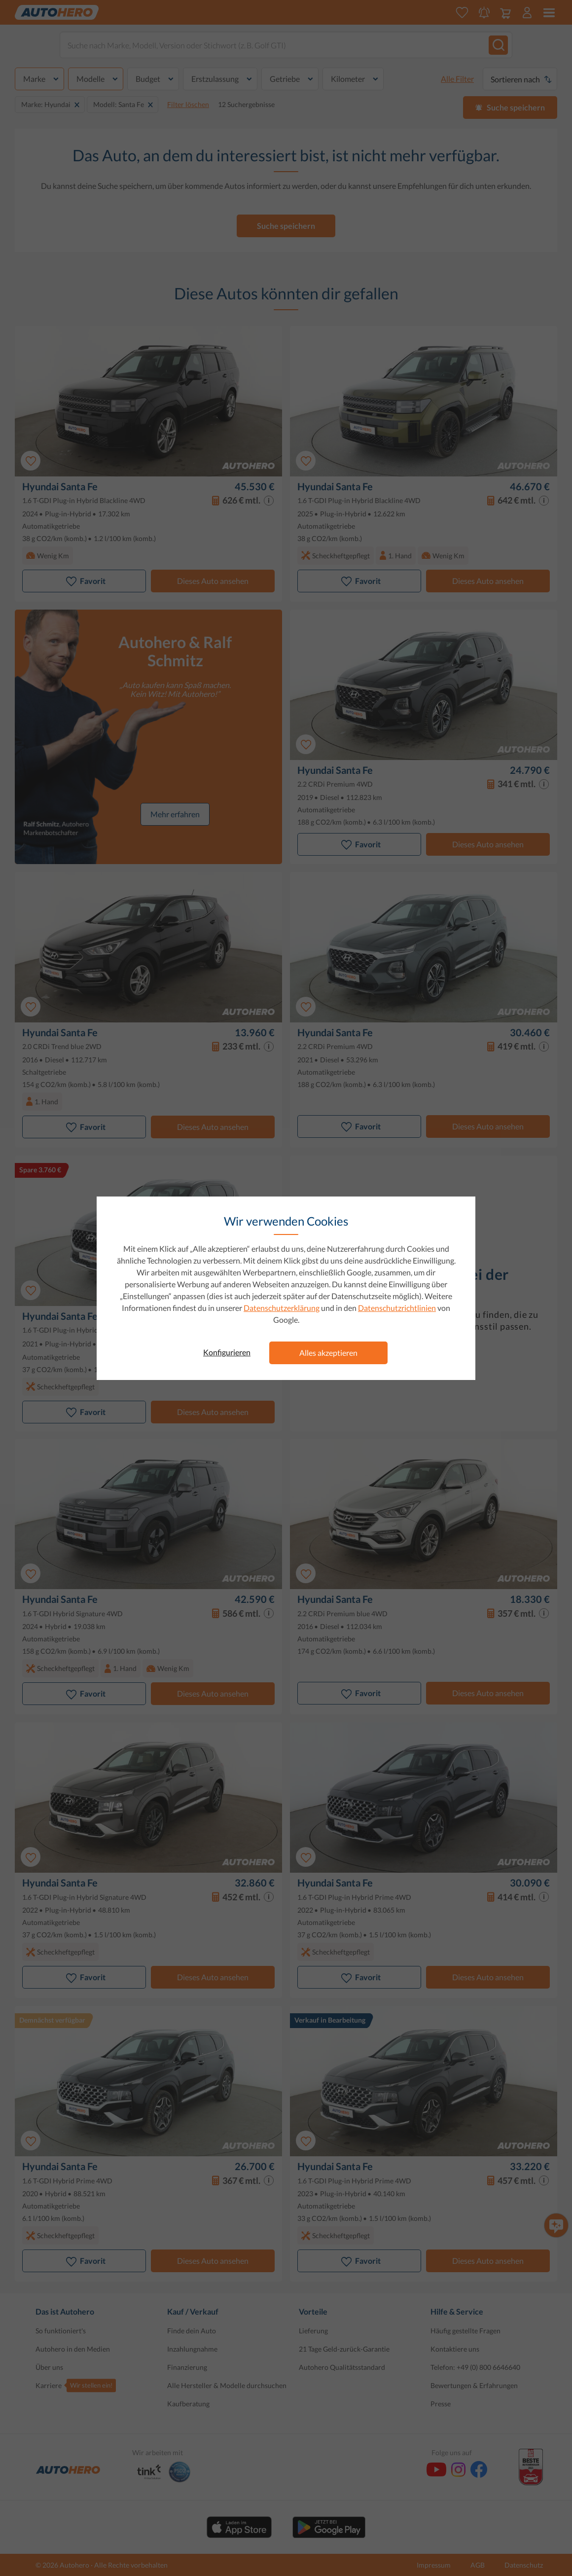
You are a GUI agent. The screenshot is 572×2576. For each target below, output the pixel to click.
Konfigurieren (226, 1352)
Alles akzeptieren (328, 1352)
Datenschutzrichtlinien (397, 1307)
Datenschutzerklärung (282, 1307)
